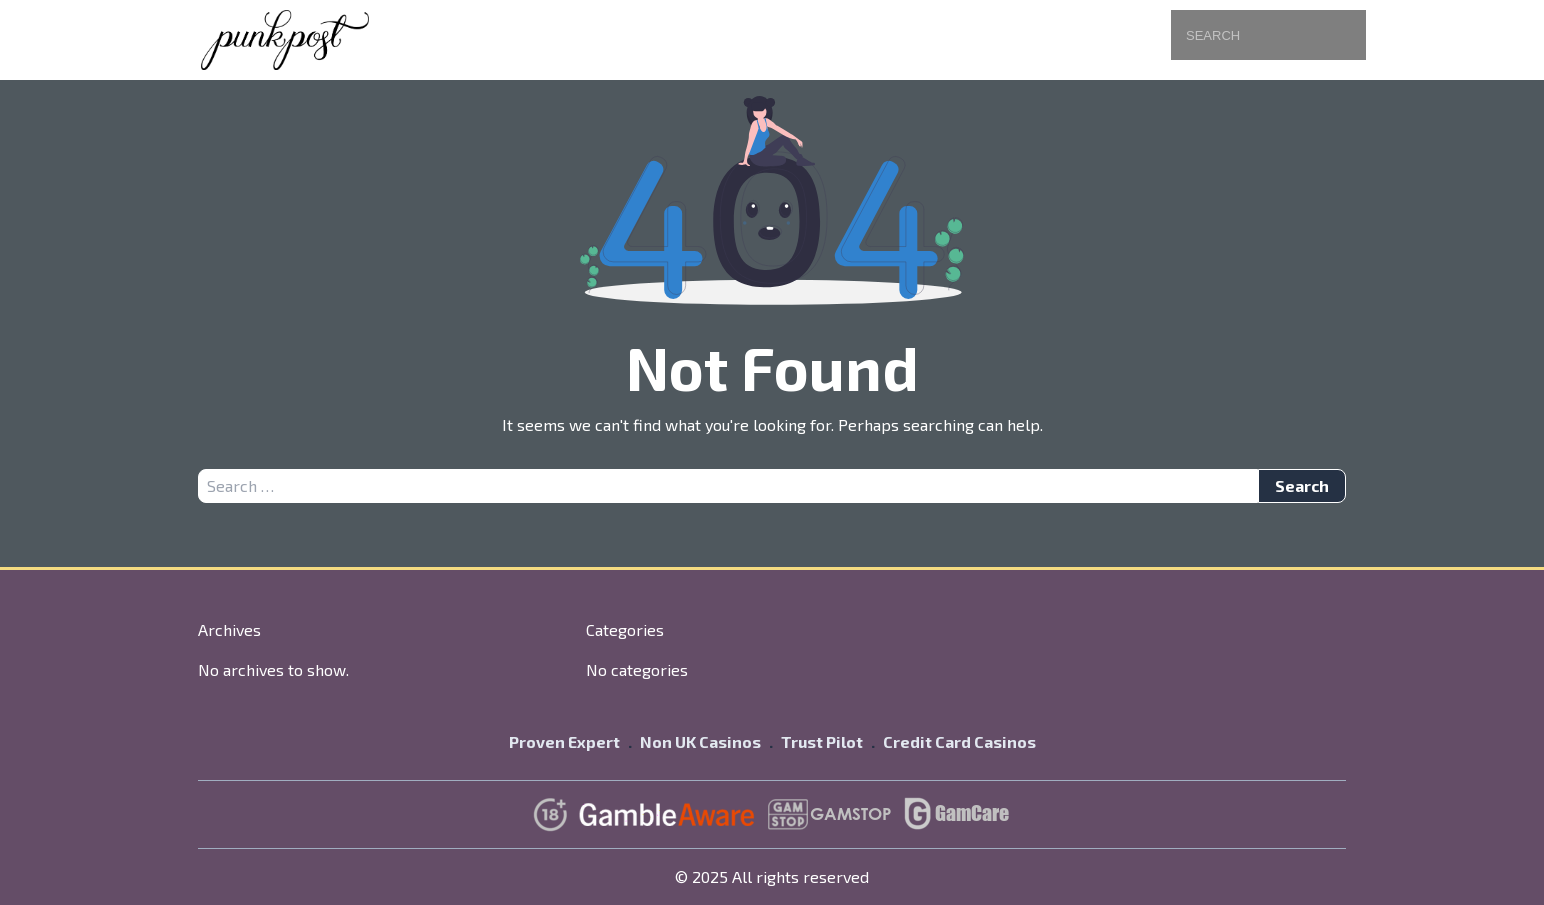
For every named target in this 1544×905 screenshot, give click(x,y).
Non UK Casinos (700, 741)
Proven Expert (564, 741)
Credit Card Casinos (959, 741)
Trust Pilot (822, 741)
